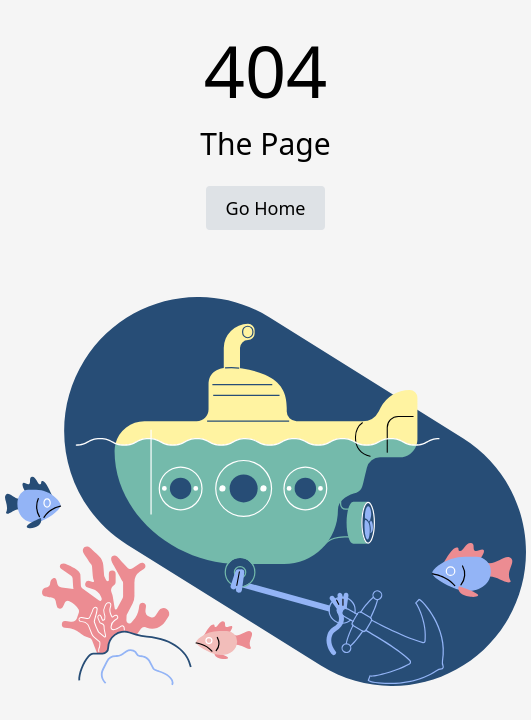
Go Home (266, 208)
